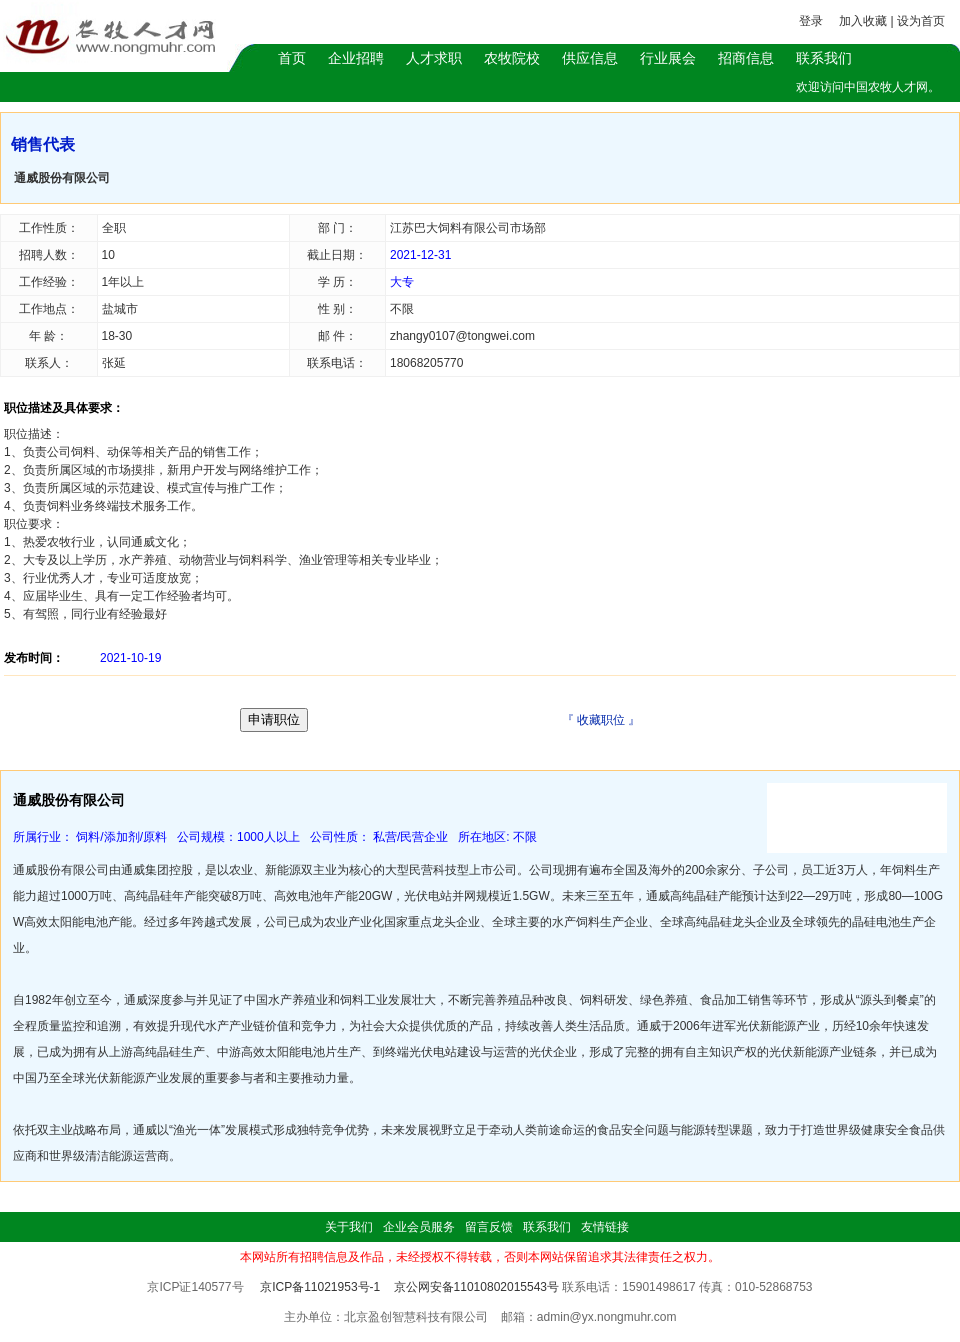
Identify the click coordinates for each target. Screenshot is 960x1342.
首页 (292, 58)
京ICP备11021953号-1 (320, 1287)
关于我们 (349, 1227)
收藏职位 (601, 720)
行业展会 (668, 58)
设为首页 (921, 21)
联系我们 (824, 58)
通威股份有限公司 (62, 178)
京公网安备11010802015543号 (476, 1287)
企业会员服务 (419, 1227)
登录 (811, 21)
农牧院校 (512, 58)
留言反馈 (489, 1227)
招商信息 (746, 58)
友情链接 (605, 1227)
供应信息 (590, 58)
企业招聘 (356, 58)
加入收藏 (863, 21)
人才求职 (434, 58)
